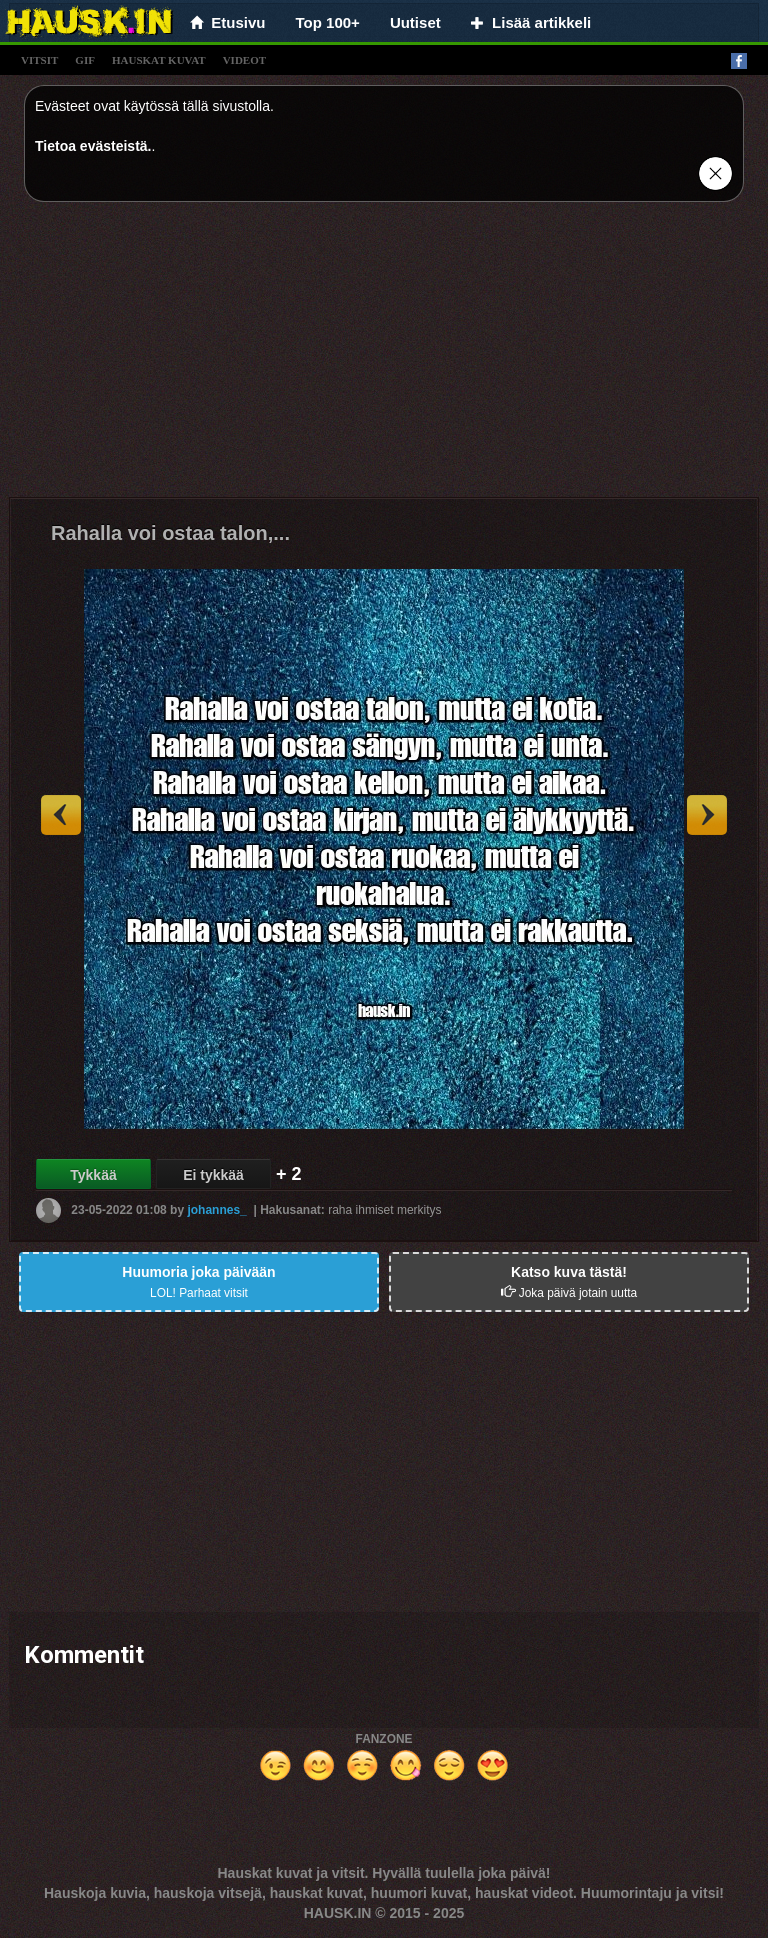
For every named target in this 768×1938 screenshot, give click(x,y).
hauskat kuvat (159, 60)
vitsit (39, 60)
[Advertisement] (384, 357)
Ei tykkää (213, 1175)
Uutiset (415, 22)
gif (85, 60)
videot (244, 60)
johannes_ (216, 1210)
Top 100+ (328, 22)
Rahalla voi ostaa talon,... (170, 533)
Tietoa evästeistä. (93, 146)
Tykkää (93, 1175)
